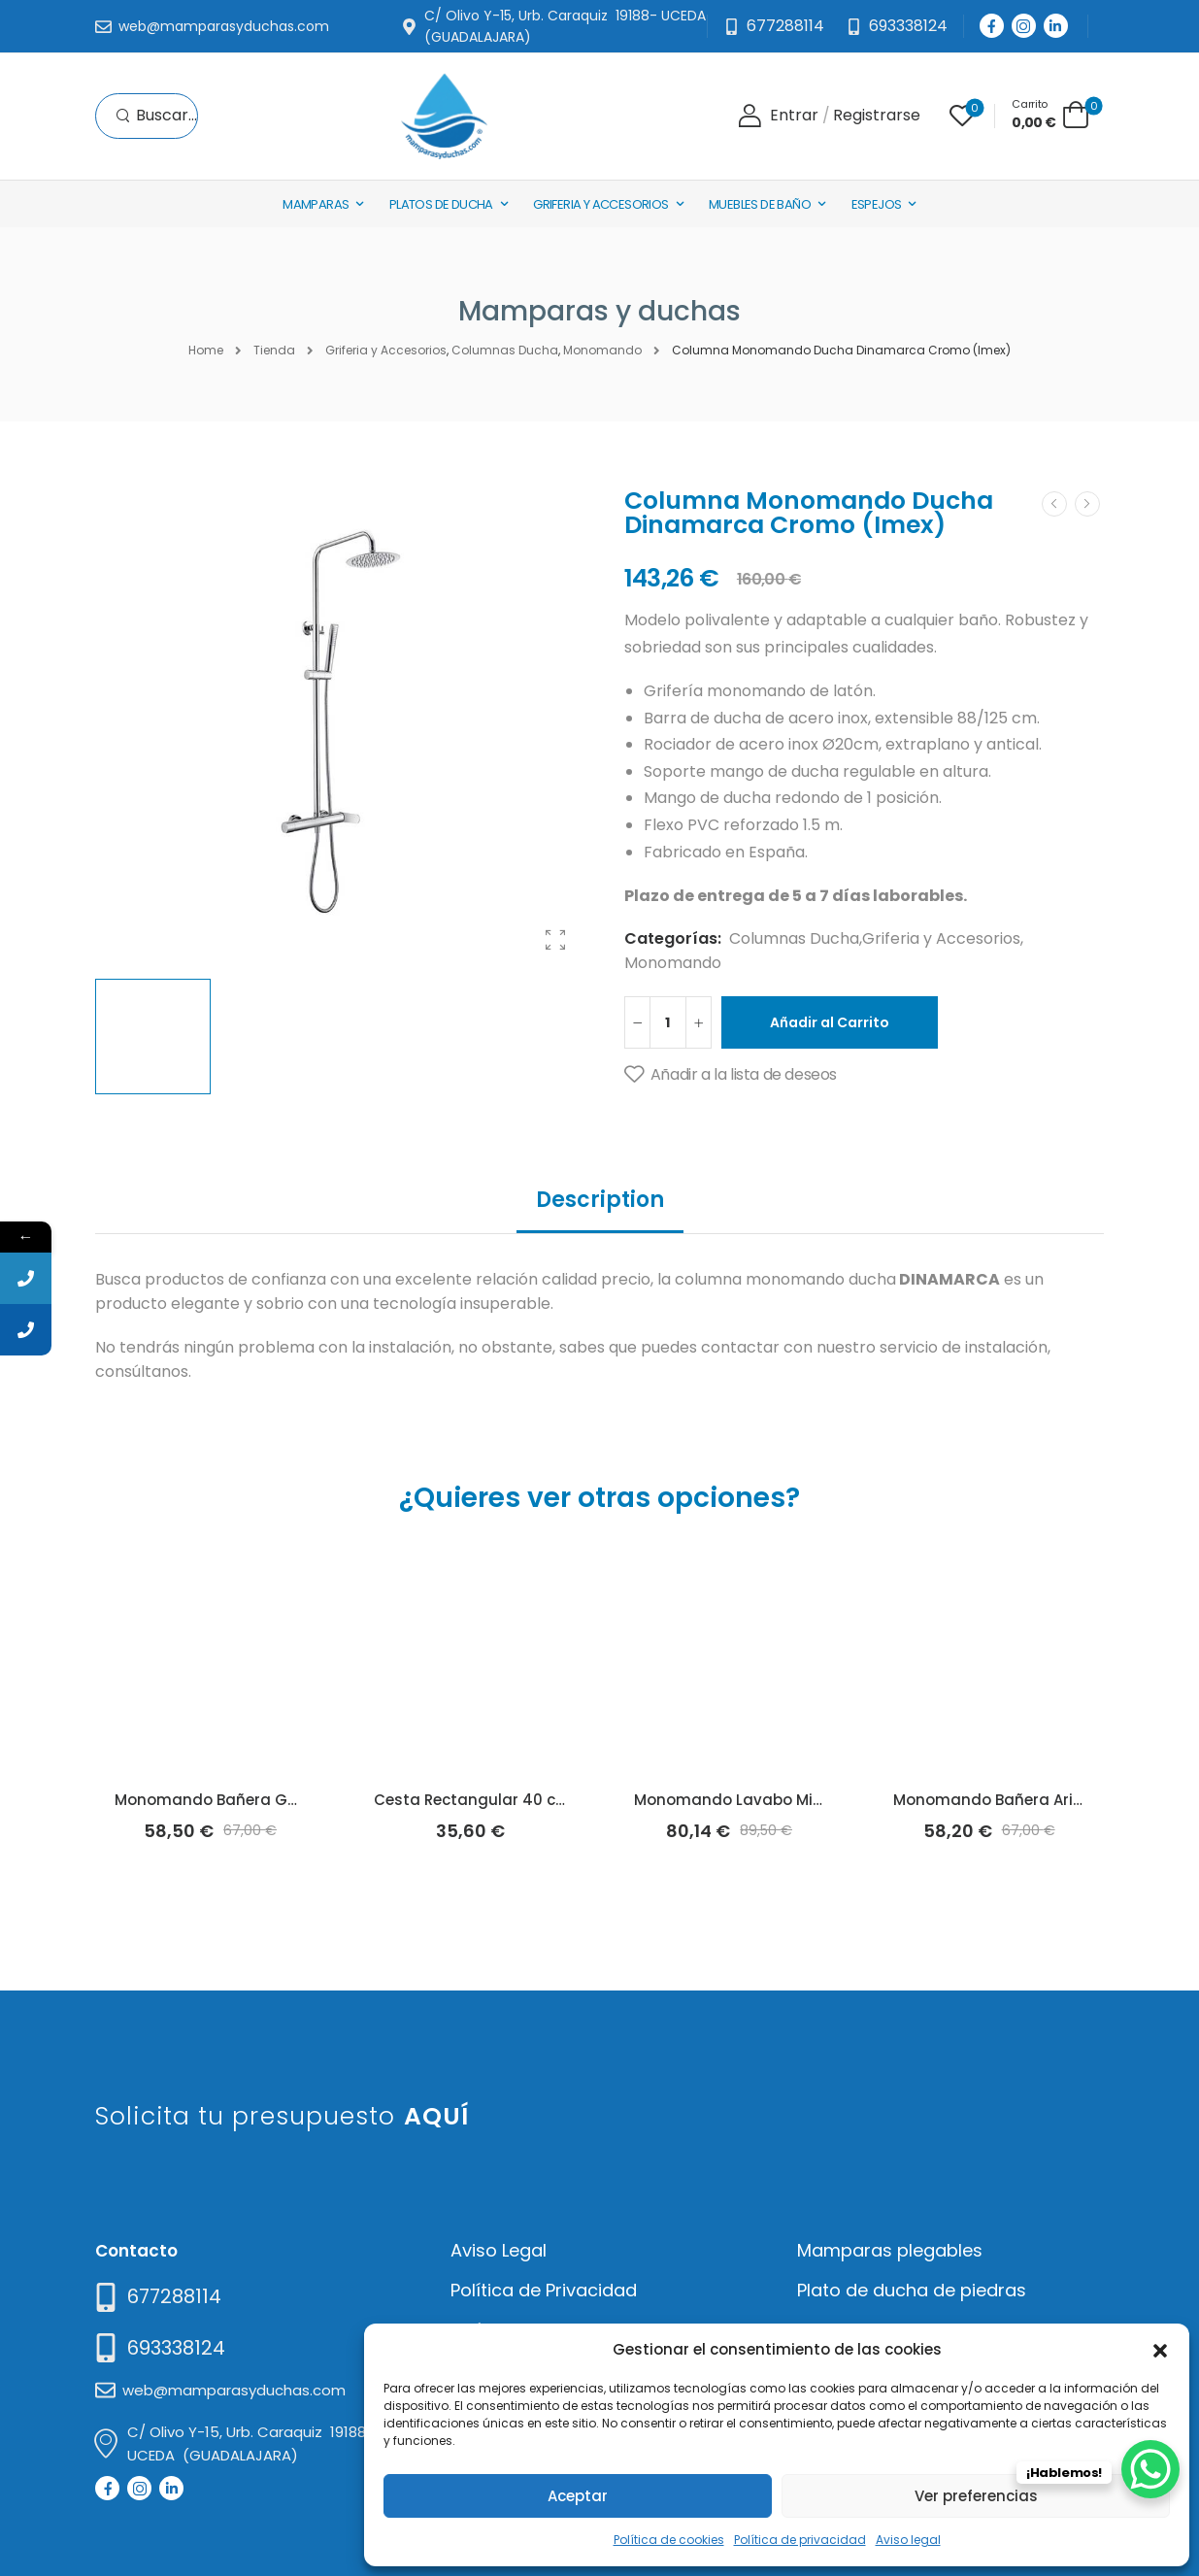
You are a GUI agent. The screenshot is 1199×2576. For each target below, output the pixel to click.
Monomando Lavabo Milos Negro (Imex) (786, 1800)
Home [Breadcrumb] (205, 350)
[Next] (1087, 504)
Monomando (672, 963)
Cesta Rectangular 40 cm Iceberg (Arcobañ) (544, 1800)
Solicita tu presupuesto (282, 2116)
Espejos (876, 204)
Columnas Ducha (794, 938)
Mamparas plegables (890, 2250)
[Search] (156, 116)
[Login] (778, 116)
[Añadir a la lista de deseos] (730, 1074)
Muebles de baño (760, 204)
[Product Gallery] (555, 939)
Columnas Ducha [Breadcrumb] (504, 350)
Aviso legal (908, 2539)
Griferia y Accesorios (600, 204)
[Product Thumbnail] (339, 724)
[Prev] (1054, 504)
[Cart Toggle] (1050, 114)
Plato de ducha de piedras (911, 2290)
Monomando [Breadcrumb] (602, 350)
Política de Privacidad (543, 2290)
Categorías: (672, 938)
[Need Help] (897, 27)
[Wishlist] (962, 115)
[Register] (876, 116)
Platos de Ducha (441, 204)
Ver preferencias (976, 2496)
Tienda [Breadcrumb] (274, 350)
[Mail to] (212, 27)
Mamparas (316, 204)
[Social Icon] (992, 26)
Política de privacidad (800, 2539)
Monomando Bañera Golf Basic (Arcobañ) (275, 1800)
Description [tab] (600, 1200)
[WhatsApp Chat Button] (1150, 2469)
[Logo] (443, 116)
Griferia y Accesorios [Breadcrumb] (386, 350)
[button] (1160, 2349)
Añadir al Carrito (829, 1022)
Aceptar (578, 2496)
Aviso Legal (498, 2250)
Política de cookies (669, 2539)
